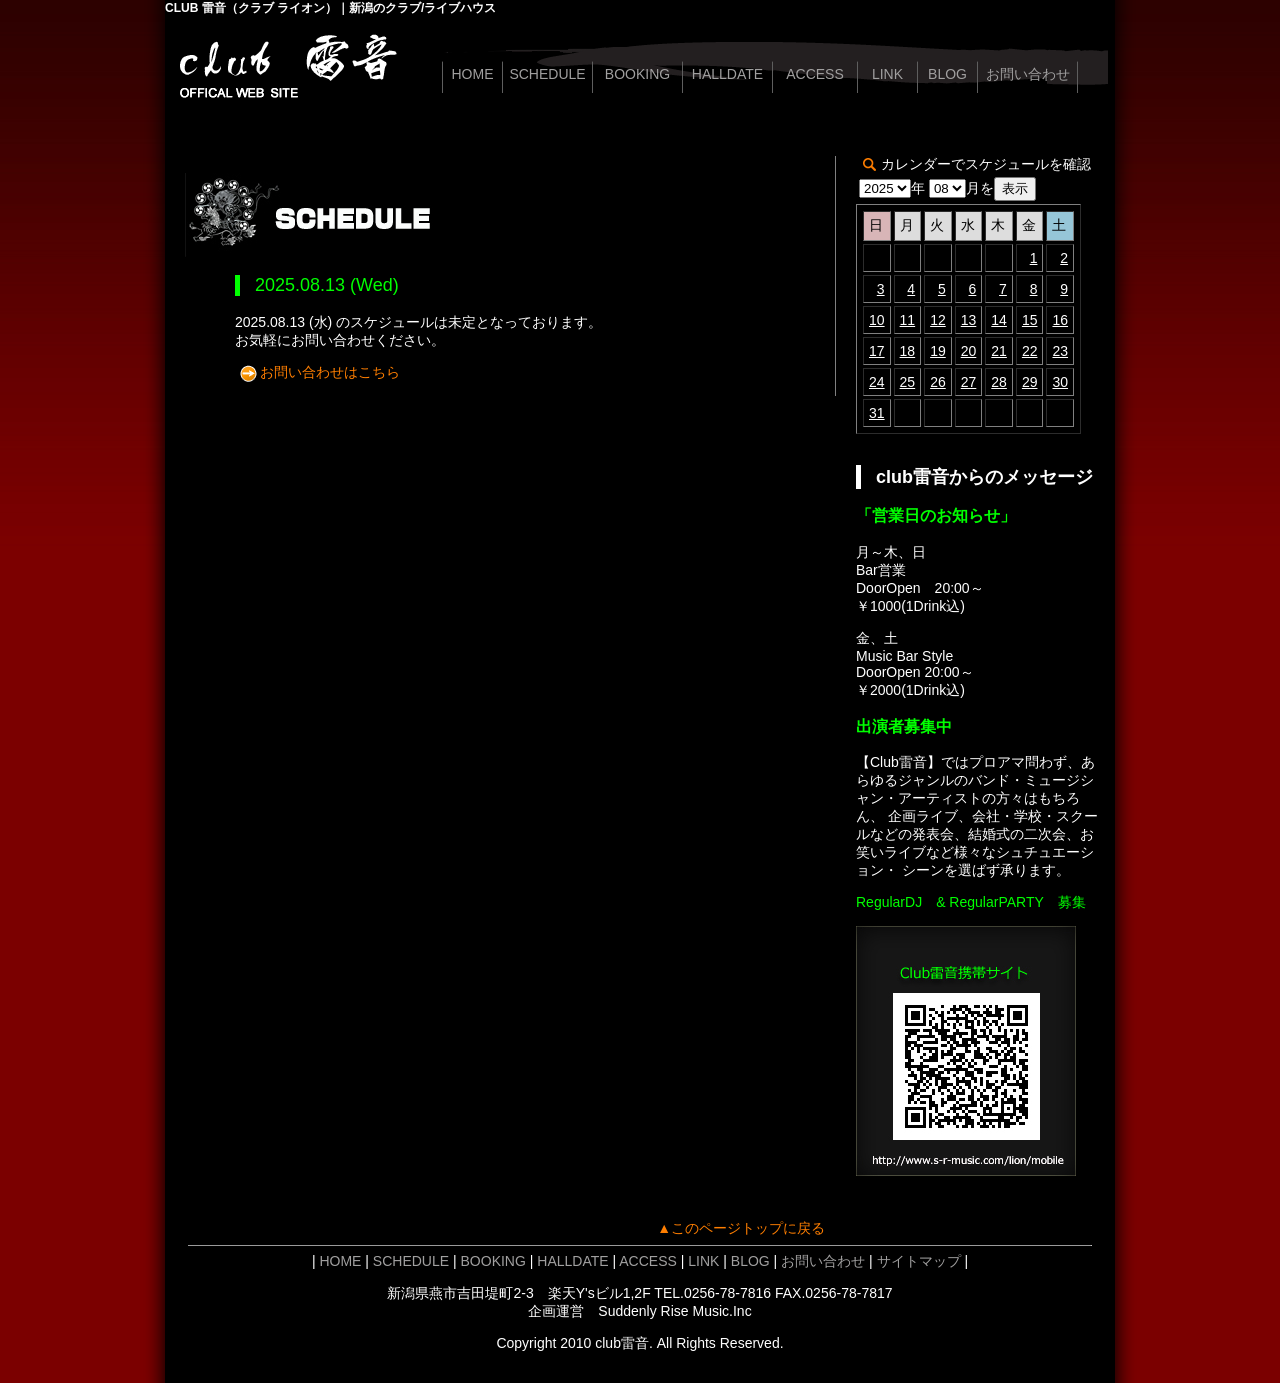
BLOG (947, 74)
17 (877, 351)
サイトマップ (919, 1261)
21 (999, 351)
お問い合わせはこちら (330, 372)
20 (969, 351)
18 (908, 351)
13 (969, 320)
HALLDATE (727, 74)
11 (908, 320)
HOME (473, 74)
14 (999, 320)
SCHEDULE (547, 74)
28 (999, 382)
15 (1030, 320)
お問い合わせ (1028, 74)
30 (1060, 382)
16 (1060, 320)
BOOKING (637, 74)
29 (1030, 382)
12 (938, 320)
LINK (887, 74)
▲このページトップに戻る (741, 1228)
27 (969, 382)
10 (877, 320)
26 (938, 382)
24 (877, 382)
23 (1060, 351)
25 (908, 382)
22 (1030, 351)
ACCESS (815, 74)
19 (938, 351)
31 (877, 413)
